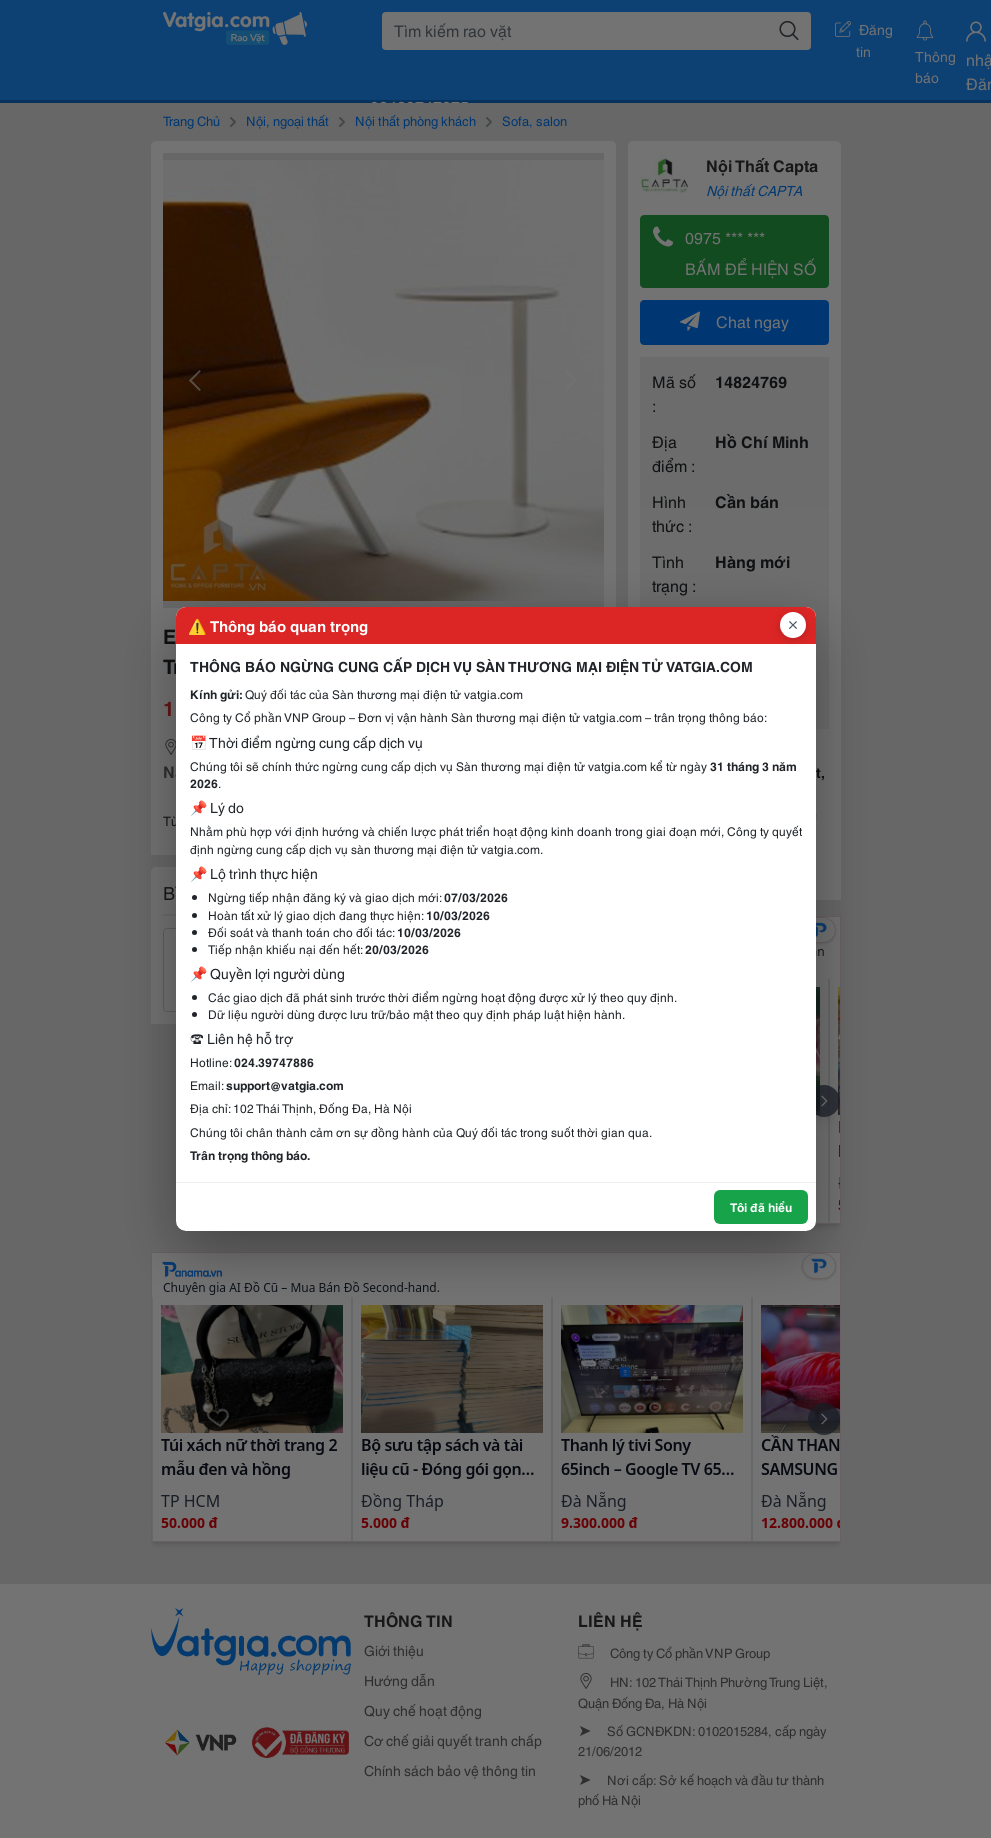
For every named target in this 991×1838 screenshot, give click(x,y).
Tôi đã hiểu (761, 1206)
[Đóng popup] (793, 625)
